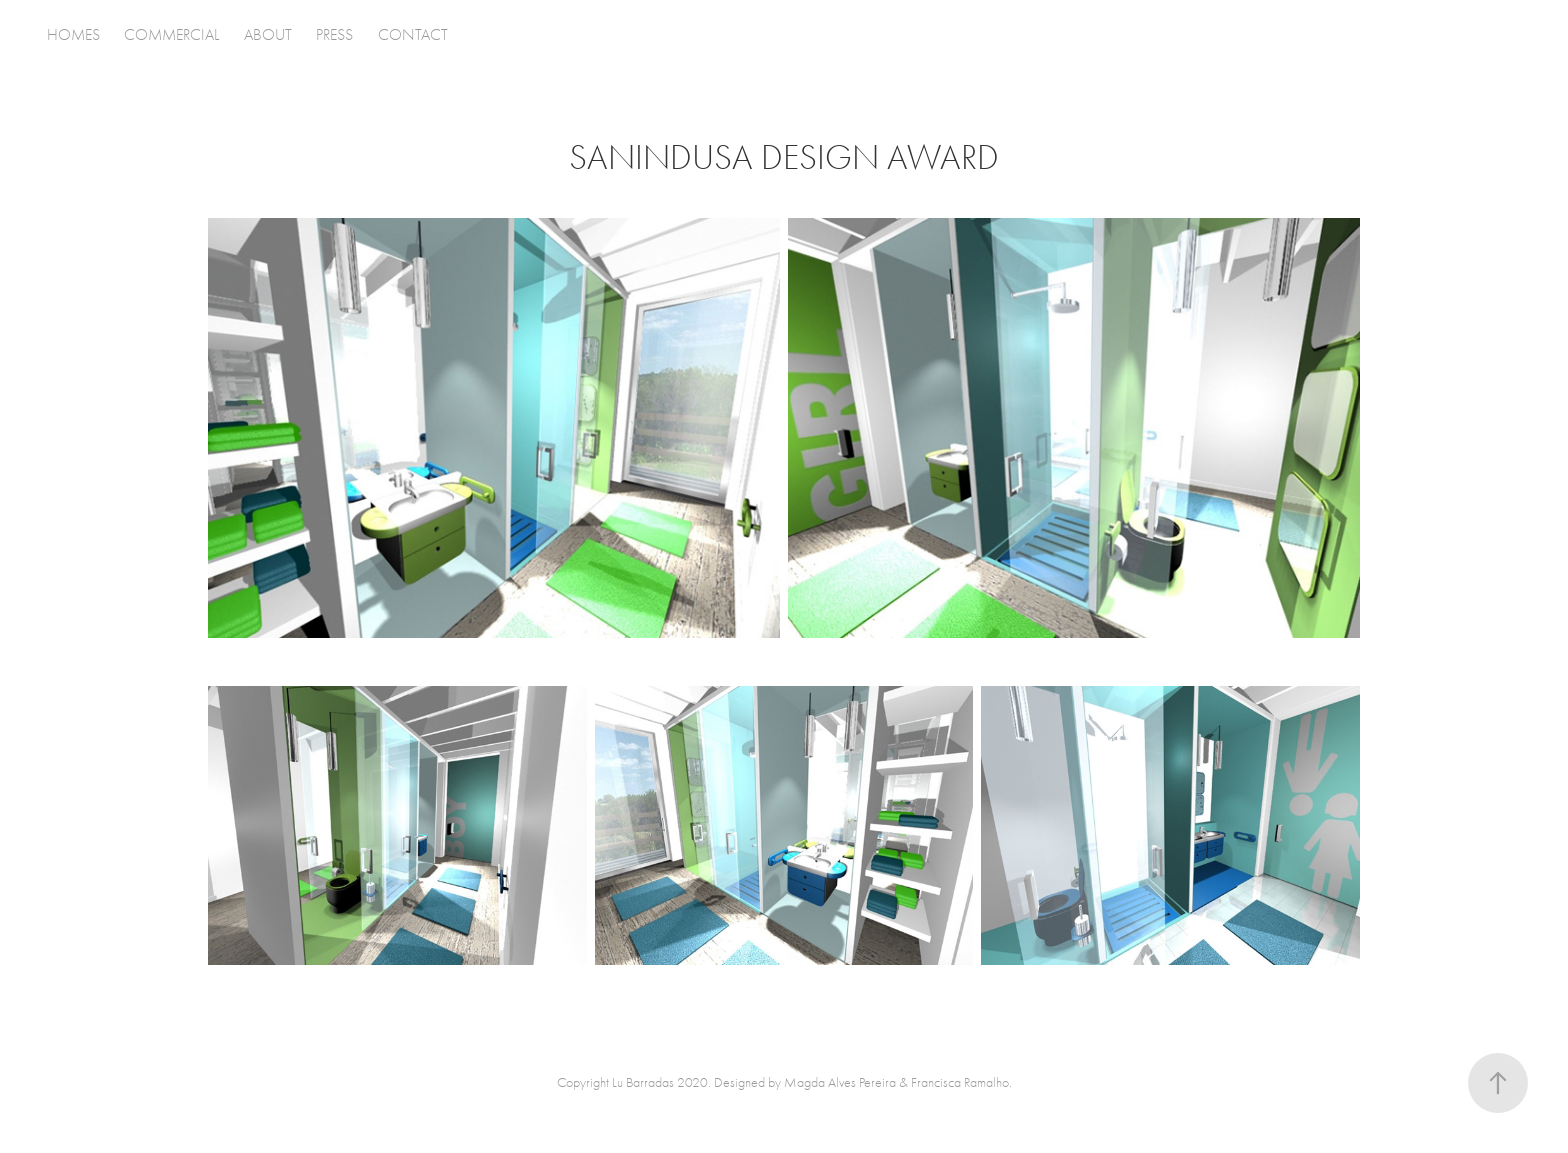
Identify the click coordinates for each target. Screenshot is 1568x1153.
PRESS (334, 35)
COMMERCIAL (171, 35)
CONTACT (413, 35)
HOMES (73, 35)
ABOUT (268, 35)
